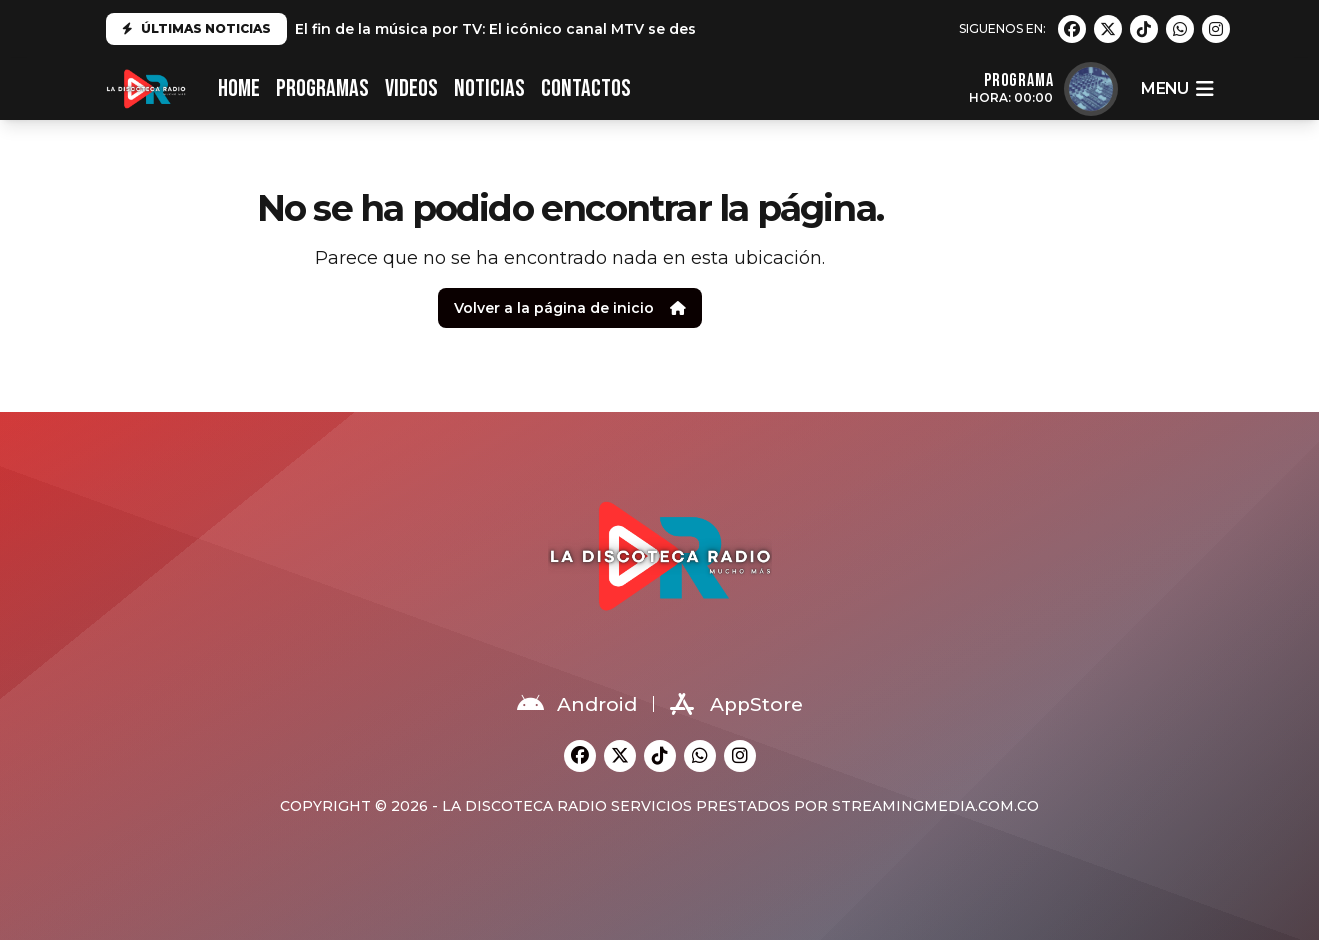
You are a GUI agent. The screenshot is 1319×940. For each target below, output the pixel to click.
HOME (239, 88)
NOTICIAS (489, 88)
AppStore (736, 704)
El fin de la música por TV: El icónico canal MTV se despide (512, 29)
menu (1177, 89)
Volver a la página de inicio (570, 308)
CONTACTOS (586, 88)
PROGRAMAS (322, 88)
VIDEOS (411, 88)
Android (577, 704)
